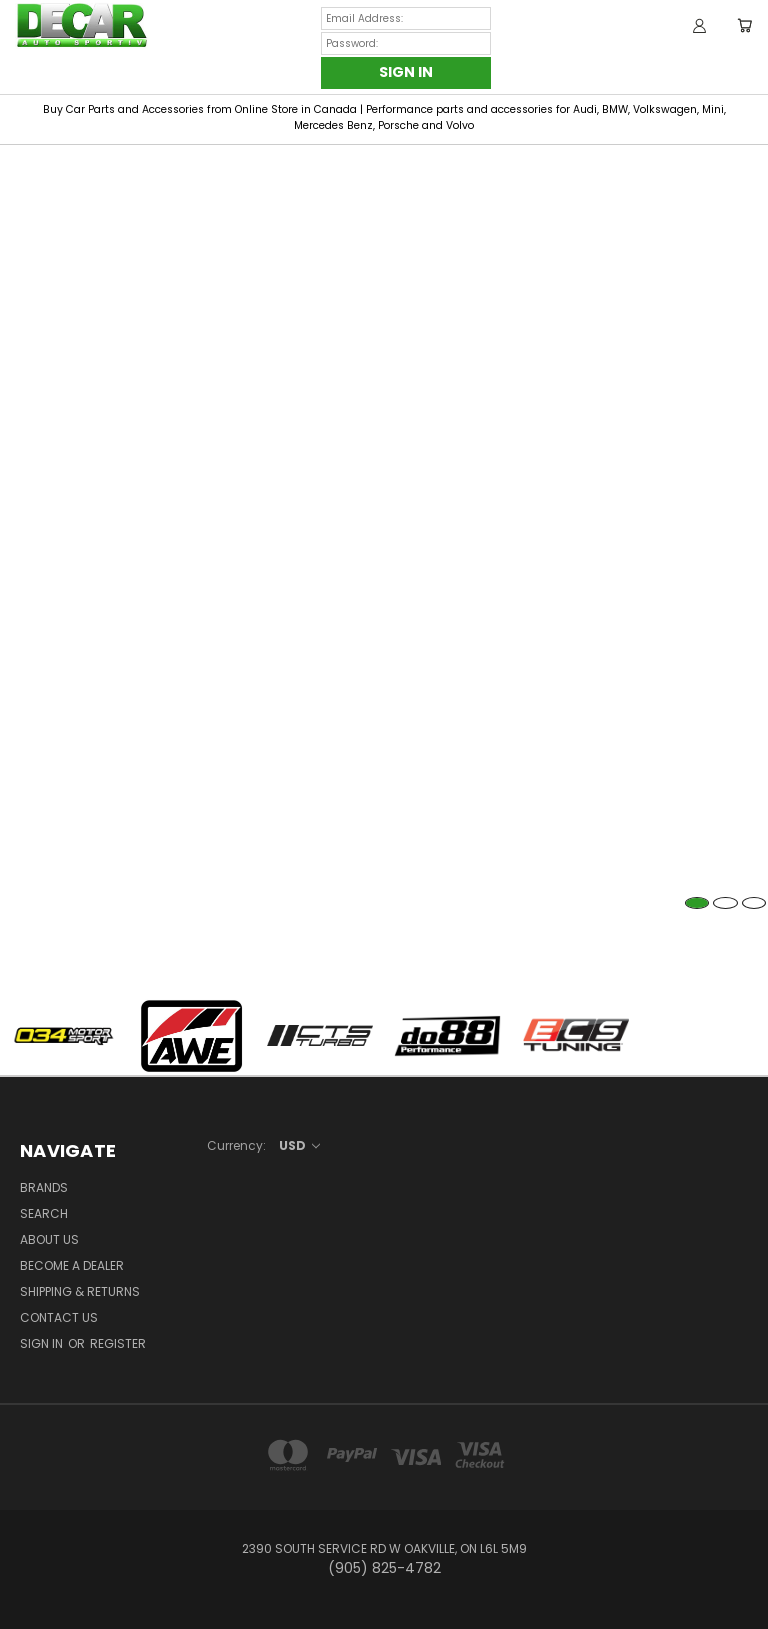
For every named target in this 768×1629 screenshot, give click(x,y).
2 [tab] (725, 903)
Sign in (43, 1343)
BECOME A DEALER (72, 1265)
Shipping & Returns (80, 1291)
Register (118, 1343)
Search (44, 1213)
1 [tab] (697, 903)
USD (299, 1145)
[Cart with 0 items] (744, 25)
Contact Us (59, 1317)
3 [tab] (754, 903)
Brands (44, 1187)
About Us (49, 1239)
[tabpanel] (384, 145)
